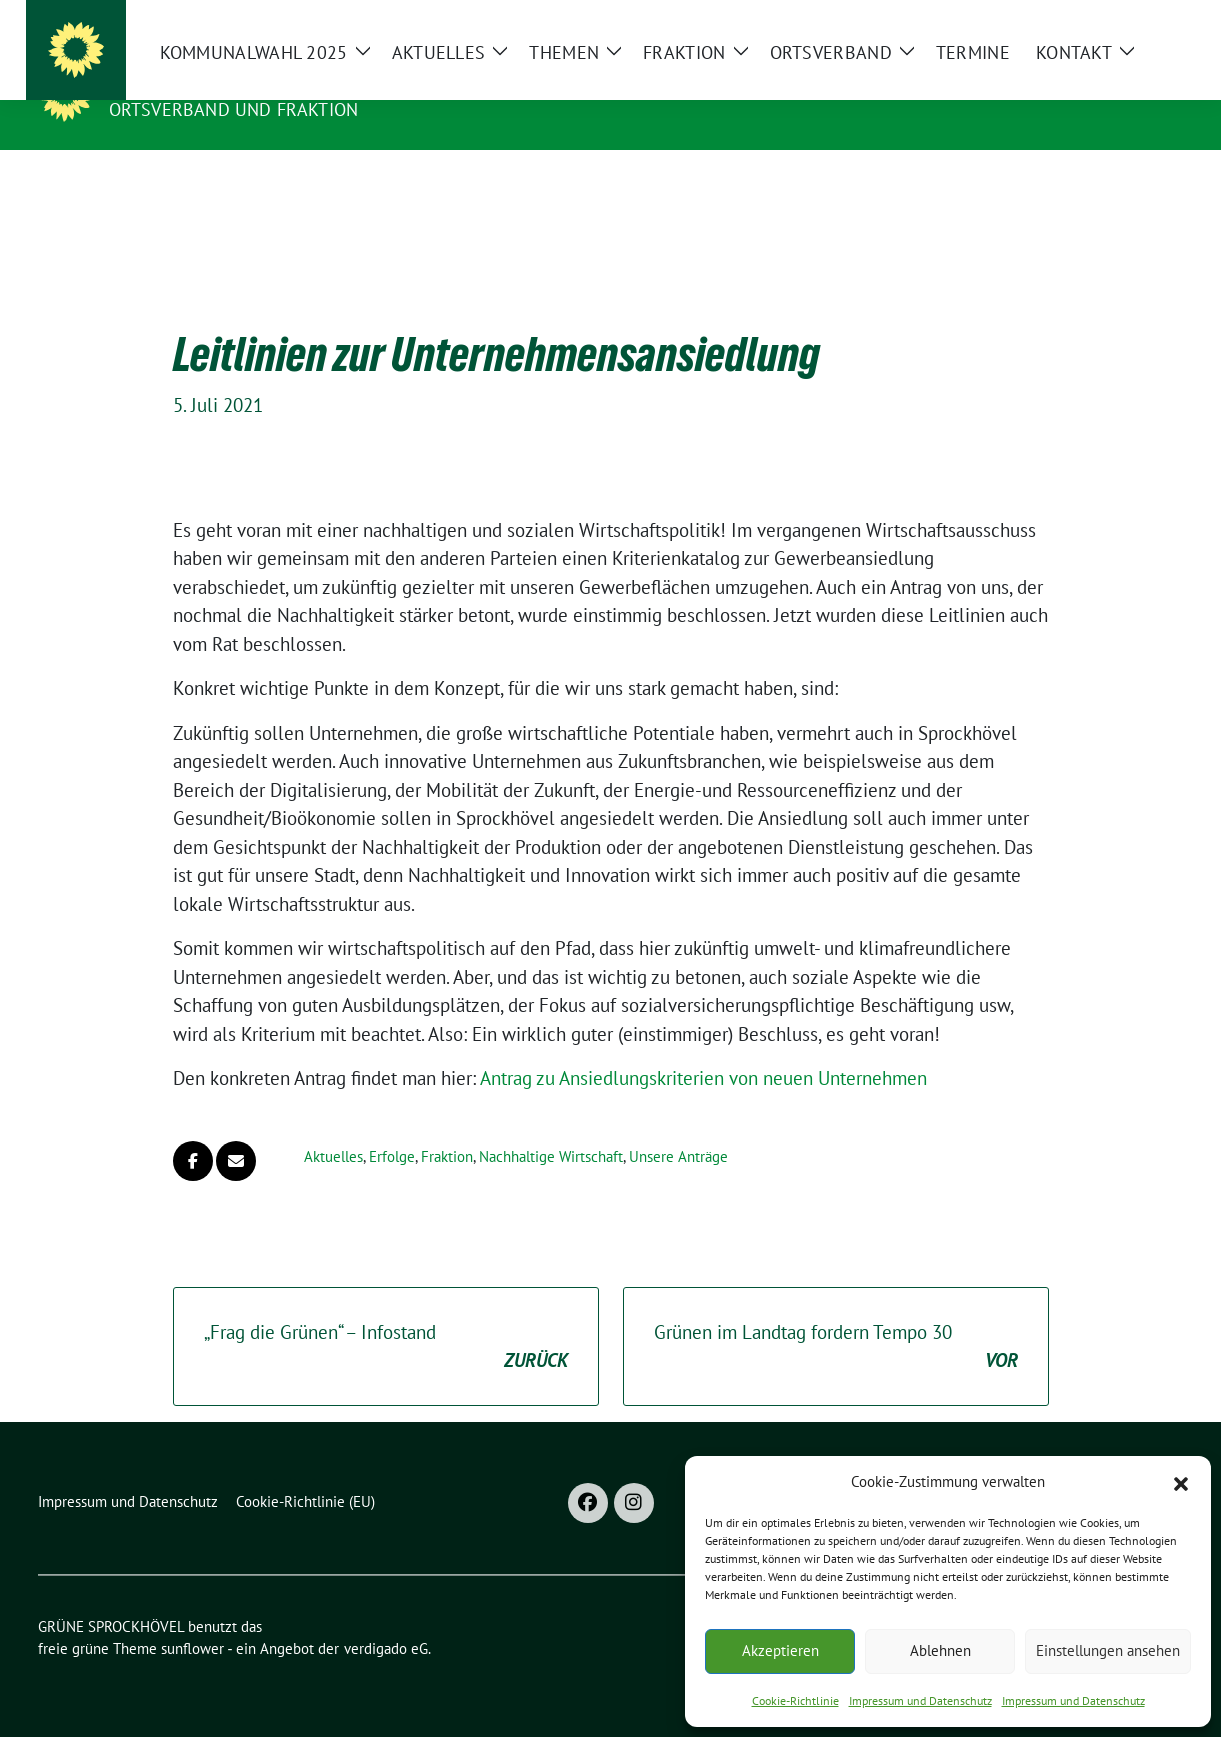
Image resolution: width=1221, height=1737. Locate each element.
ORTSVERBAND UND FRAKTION (234, 109)
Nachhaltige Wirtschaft (551, 1125)
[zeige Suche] (1148, 19)
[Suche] (1120, 19)
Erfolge (392, 1125)
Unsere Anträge (678, 1125)
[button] (1181, 1482)
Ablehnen (940, 1650)
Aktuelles (333, 1125)
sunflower (192, 1617)
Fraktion (447, 1125)
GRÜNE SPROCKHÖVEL (216, 81)
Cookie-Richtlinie (795, 1700)
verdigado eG (386, 1617)
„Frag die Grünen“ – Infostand (386, 1316)
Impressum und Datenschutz (920, 1700)
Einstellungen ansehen (1108, 1650)
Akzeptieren (780, 1650)
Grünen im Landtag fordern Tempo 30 (836, 1316)
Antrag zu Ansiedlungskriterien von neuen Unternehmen (703, 1047)
